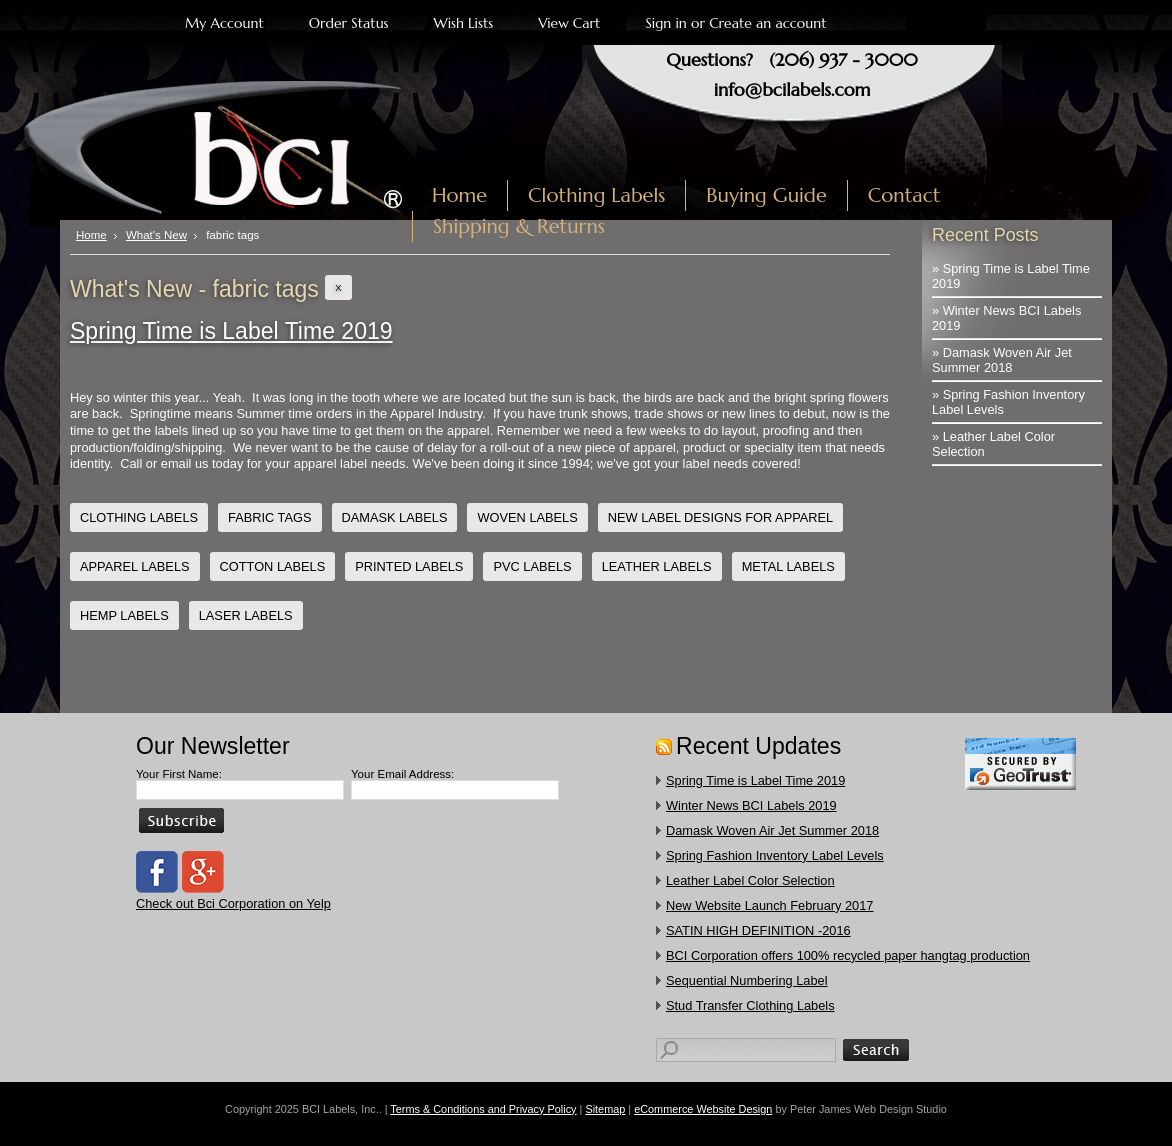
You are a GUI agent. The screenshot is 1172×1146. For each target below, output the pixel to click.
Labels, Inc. (243, 147)
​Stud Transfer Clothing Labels (750, 1005)
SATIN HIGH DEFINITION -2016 (758, 930)
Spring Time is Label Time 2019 (231, 331)
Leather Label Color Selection (750, 880)
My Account (224, 23)
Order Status (349, 23)
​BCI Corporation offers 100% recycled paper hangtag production (848, 955)
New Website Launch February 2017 (769, 905)
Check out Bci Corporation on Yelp (233, 903)
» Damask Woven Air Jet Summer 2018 (1002, 360)
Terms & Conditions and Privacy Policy (483, 1109)
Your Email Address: (402, 774)
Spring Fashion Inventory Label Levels (775, 855)
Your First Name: (179, 774)
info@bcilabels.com (792, 89)
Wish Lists (464, 23)
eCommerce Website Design (703, 1109)
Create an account (767, 23)
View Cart (569, 23)
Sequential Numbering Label (747, 980)
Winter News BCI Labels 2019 (751, 805)
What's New (156, 235)
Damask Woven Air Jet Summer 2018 (772, 830)
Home (91, 235)
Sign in (665, 23)
